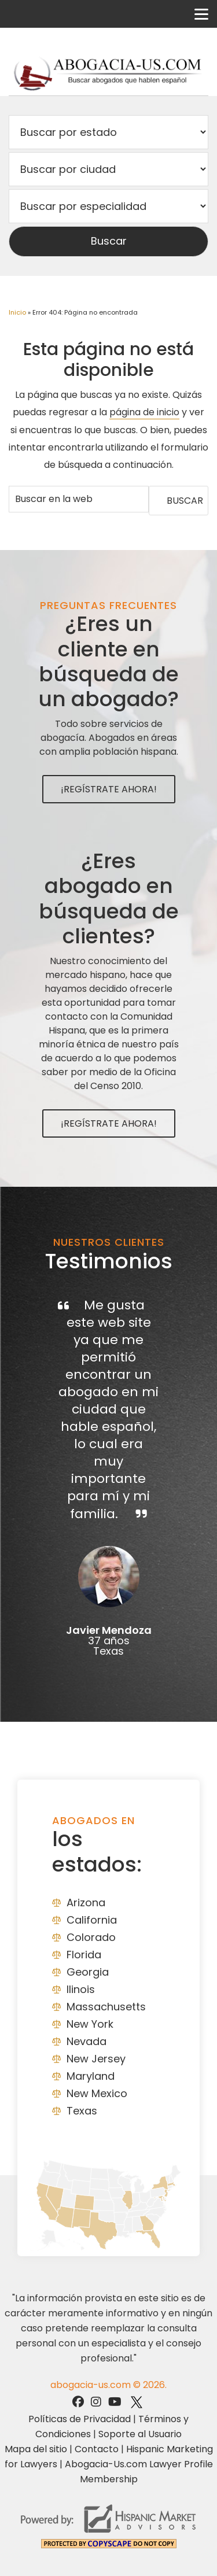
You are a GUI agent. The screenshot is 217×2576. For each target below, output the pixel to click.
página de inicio (144, 412)
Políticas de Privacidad (79, 2419)
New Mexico (97, 2093)
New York (90, 2024)
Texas (82, 2110)
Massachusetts (106, 2006)
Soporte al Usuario (140, 2434)
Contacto (97, 2449)
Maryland (91, 2076)
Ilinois (81, 1989)
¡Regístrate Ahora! (109, 789)
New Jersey (96, 2058)
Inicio (17, 312)
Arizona (86, 1902)
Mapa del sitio (36, 2449)
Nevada (86, 2041)
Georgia (88, 1972)
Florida (84, 1954)
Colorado (91, 1937)
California (92, 1920)
